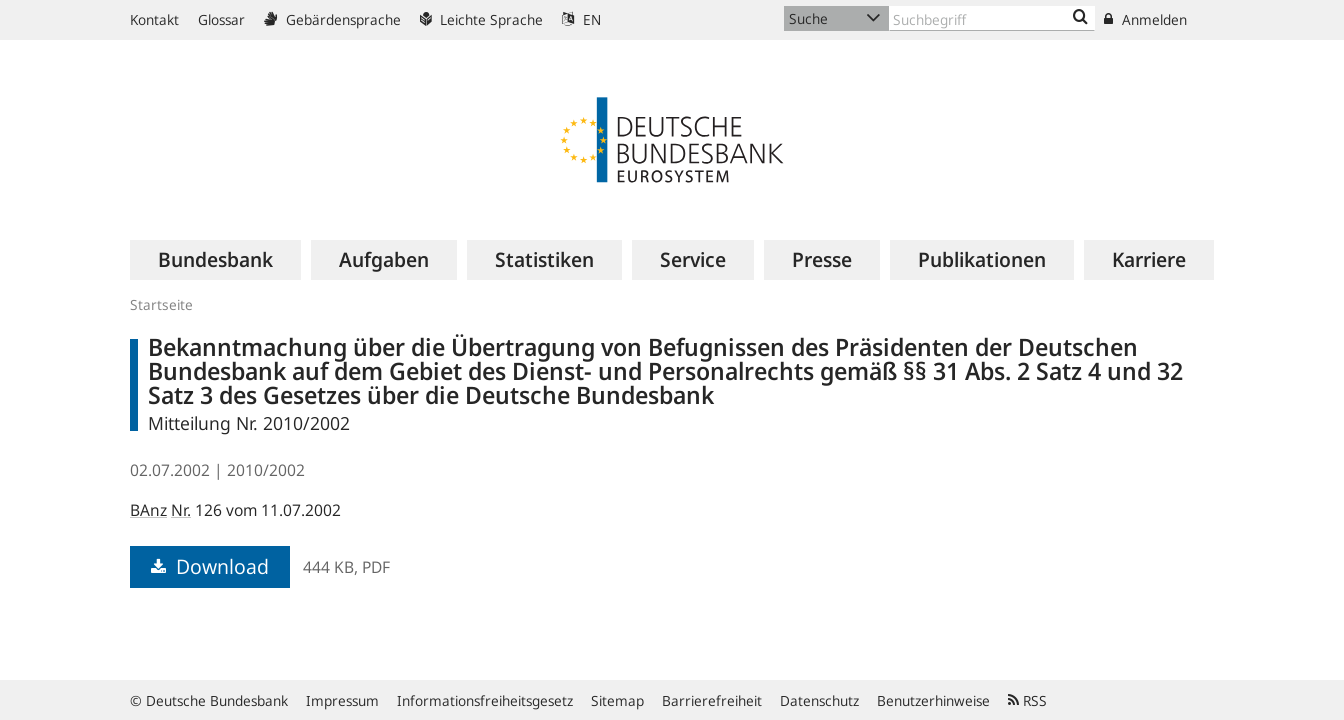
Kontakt (154, 19)
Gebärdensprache (332, 19)
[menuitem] (215, 260)
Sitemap (617, 700)
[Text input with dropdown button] (992, 18)
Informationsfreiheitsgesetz (485, 700)
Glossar (221, 19)
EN (581, 19)
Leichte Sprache (481, 19)
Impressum (342, 700)
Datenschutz (819, 700)
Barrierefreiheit (712, 700)
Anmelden (1145, 19)
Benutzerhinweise (933, 700)
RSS (1027, 700)
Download (210, 566)
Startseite (161, 304)
